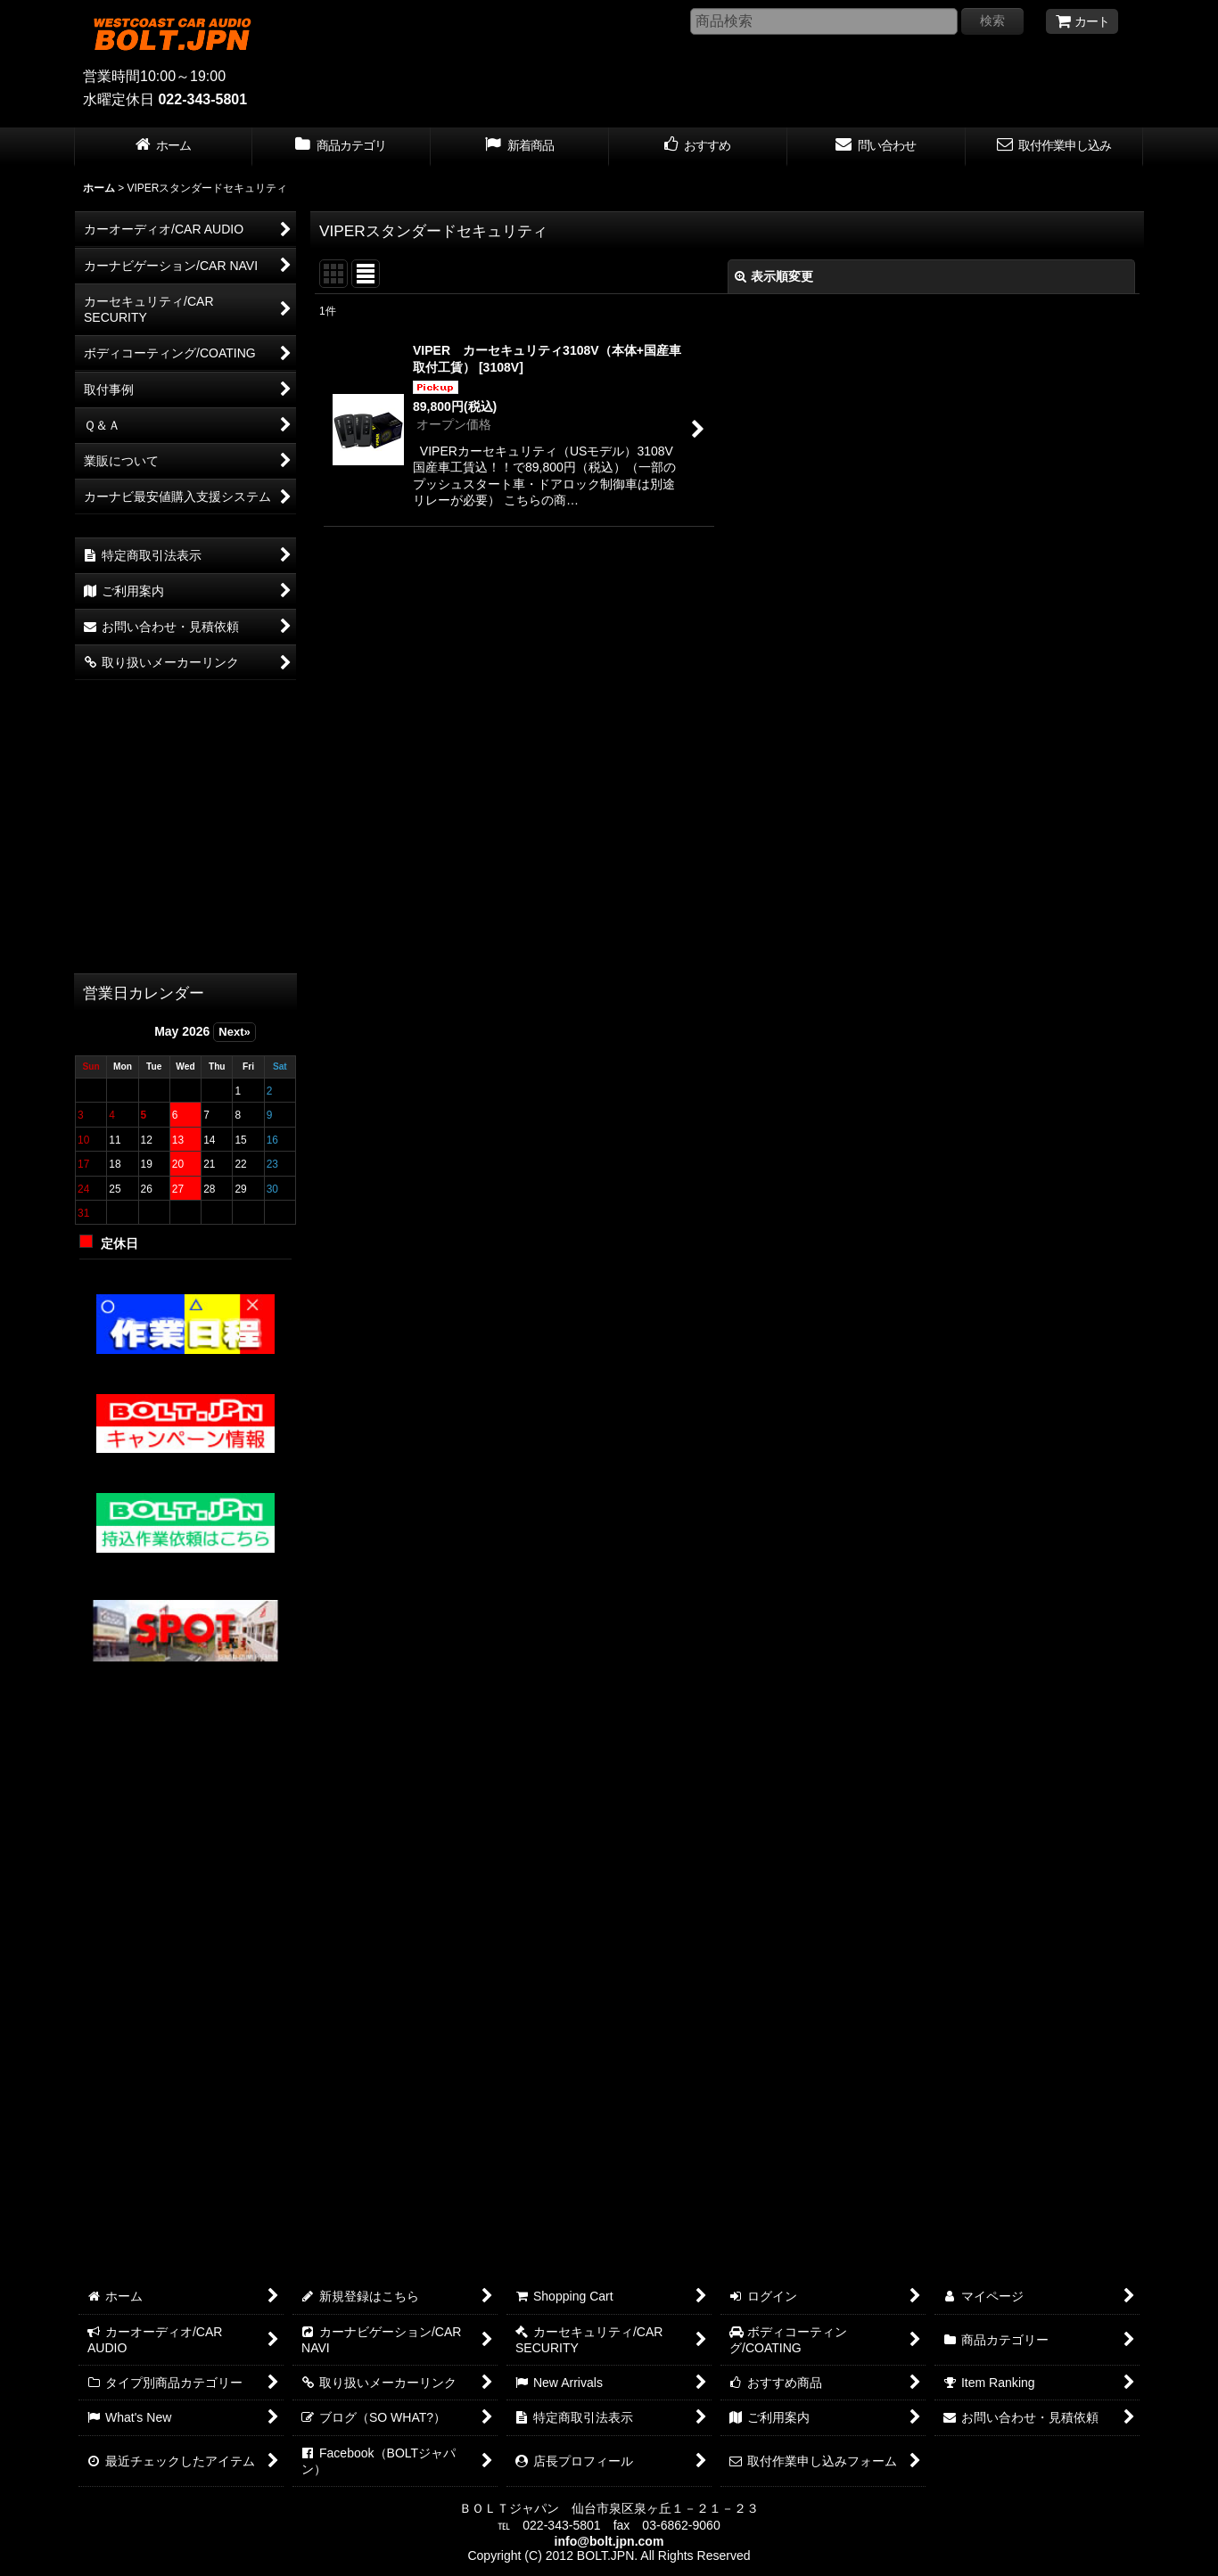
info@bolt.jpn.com (609, 2541)
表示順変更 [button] (774, 276)
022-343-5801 (202, 99)
